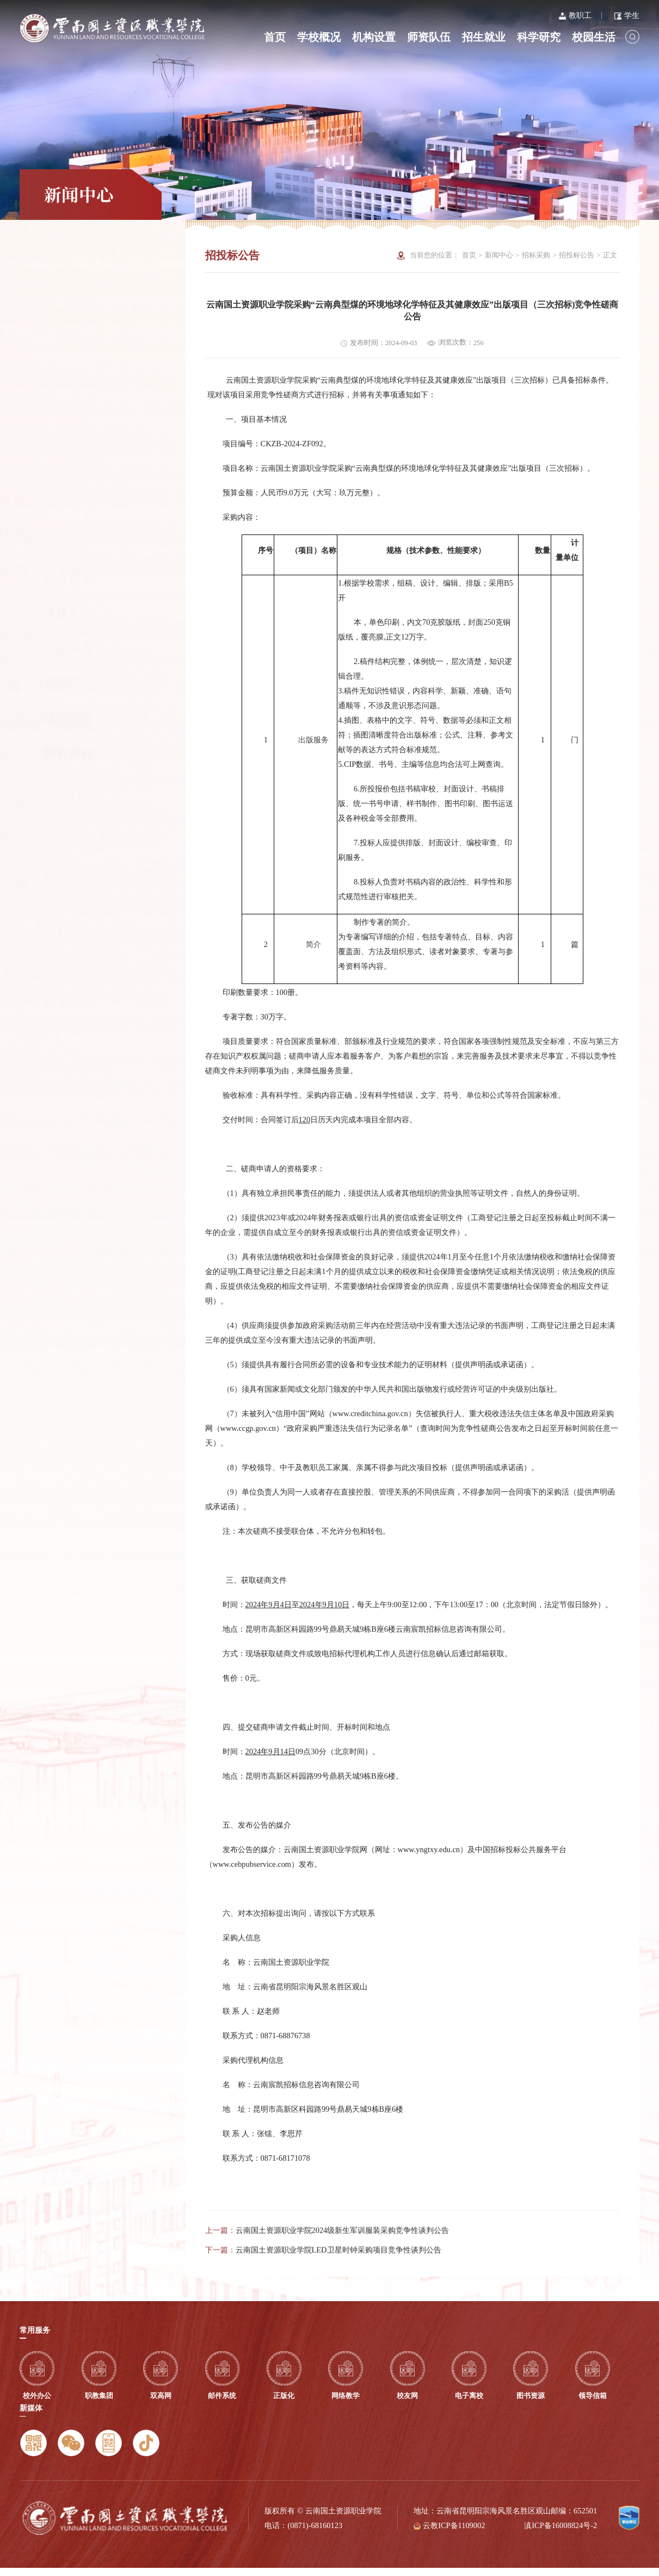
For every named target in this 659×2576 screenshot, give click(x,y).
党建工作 (69, 287)
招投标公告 (64, 481)
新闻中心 (499, 255)
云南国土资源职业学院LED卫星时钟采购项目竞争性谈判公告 (338, 2286)
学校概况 (319, 37)
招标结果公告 (67, 461)
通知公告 (69, 394)
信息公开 (69, 358)
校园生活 (593, 37)
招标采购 (92, 429)
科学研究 (539, 37)
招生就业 (484, 37)
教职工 (575, 15)
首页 (275, 37)
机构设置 (374, 37)
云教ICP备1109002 (454, 2533)
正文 (610, 255)
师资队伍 (429, 37)
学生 (626, 15)
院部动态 (69, 323)
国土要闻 (69, 252)
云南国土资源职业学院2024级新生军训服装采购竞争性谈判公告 (342, 2266)
